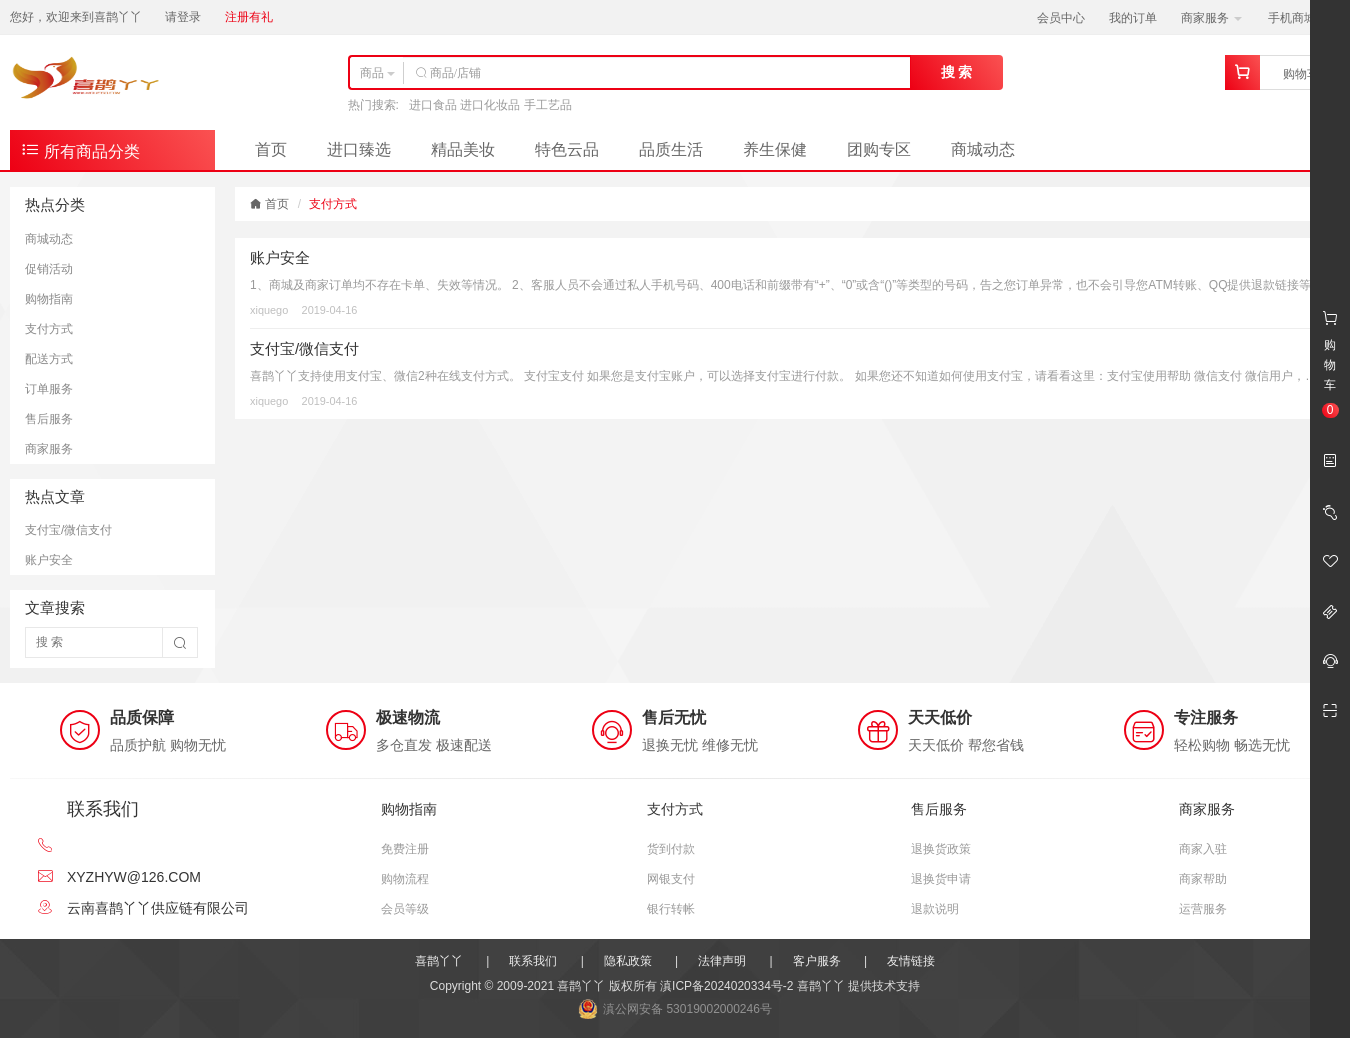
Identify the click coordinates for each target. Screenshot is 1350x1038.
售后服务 (49, 419)
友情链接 (911, 961)
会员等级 (405, 909)
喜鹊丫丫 (439, 961)
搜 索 (957, 72)
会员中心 (1061, 18)
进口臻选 (359, 149)
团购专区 (879, 149)
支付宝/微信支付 (68, 530)
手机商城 (1298, 18)
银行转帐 (671, 909)
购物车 (1301, 74)
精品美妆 (463, 149)
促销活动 (49, 269)
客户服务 (817, 961)
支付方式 (49, 329)
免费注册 (405, 849)
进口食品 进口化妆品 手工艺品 (490, 105)
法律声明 (722, 961)
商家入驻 (1203, 849)
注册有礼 (249, 17)
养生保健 (775, 149)
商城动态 (983, 149)
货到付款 (671, 849)
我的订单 (1133, 18)
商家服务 (1211, 18)
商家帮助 (1203, 879)
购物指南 (49, 299)
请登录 (183, 17)
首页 (271, 149)
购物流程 (405, 879)
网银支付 (671, 879)
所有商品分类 (80, 149)
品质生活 (671, 149)
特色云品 (567, 149)
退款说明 (935, 909)
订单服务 (49, 389)
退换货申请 (941, 879)
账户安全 (49, 560)
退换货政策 (941, 849)
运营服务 (1203, 909)
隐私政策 (628, 961)
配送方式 (49, 359)
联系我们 (533, 961)
